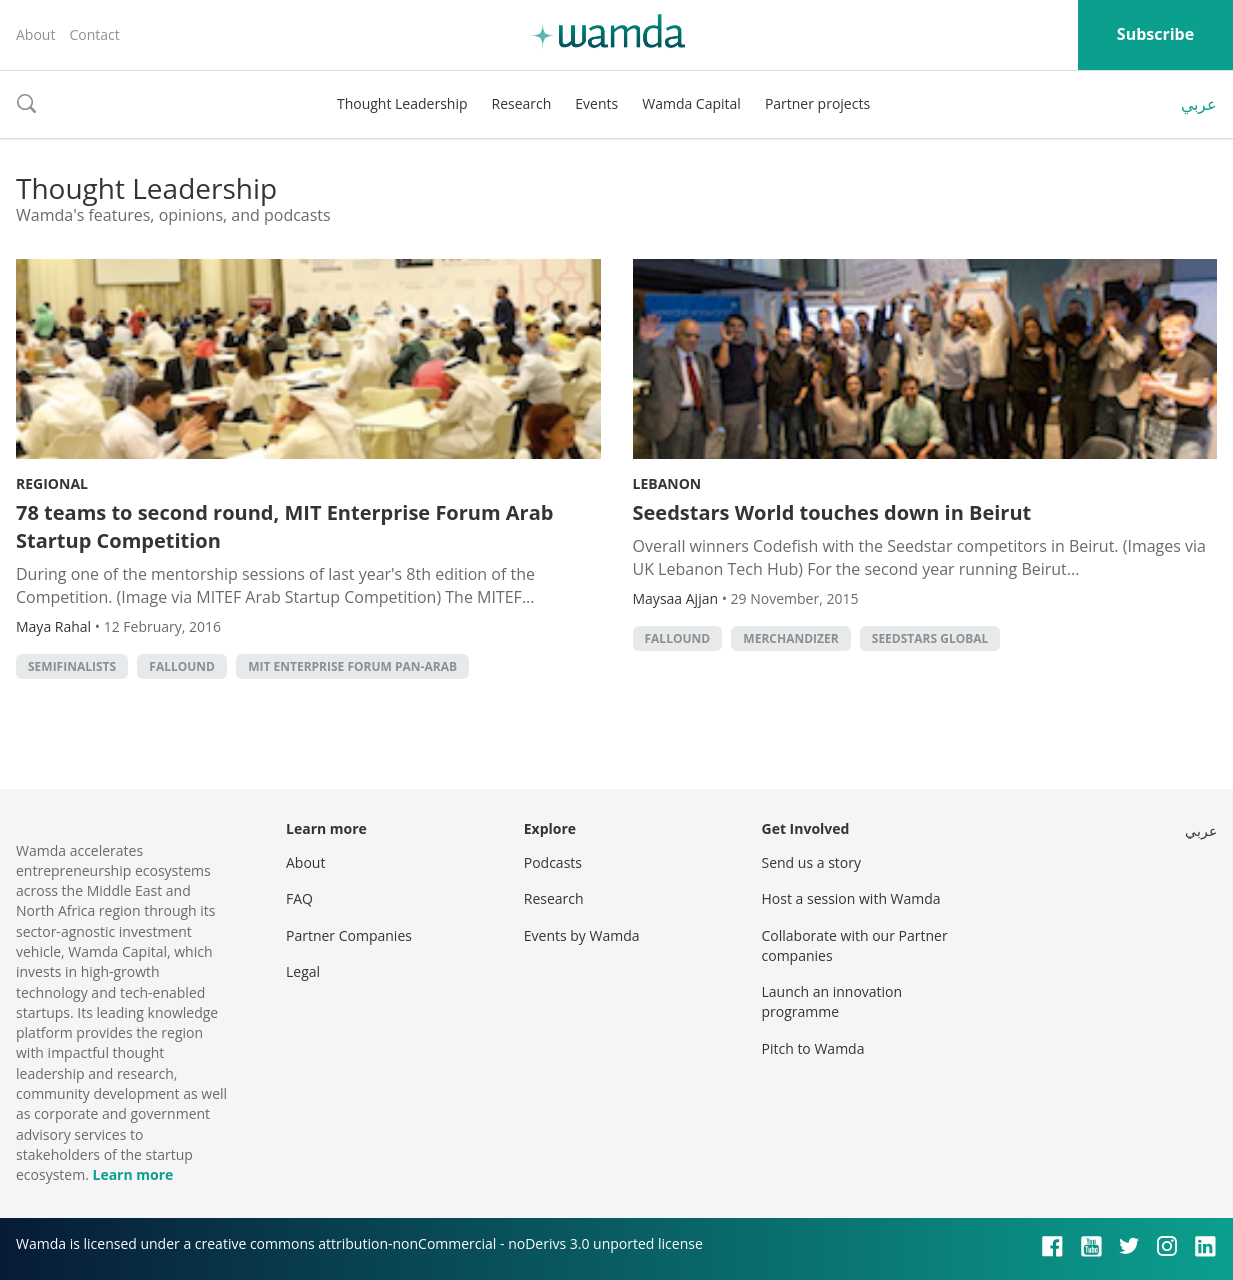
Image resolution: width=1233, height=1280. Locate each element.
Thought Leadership (402, 103)
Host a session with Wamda (851, 898)
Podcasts (553, 862)
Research (522, 103)
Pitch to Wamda (813, 1048)
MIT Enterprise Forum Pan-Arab (352, 666)
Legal (303, 971)
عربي (1199, 104)
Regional (52, 483)
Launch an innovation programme (832, 1001)
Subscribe (1155, 34)
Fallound (182, 666)
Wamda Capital (691, 103)
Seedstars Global (930, 638)
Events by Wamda (582, 935)
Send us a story (811, 862)
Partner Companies (349, 935)
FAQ (299, 898)
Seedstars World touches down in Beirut (832, 512)
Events (596, 103)
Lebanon (667, 483)
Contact (94, 34)
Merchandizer (790, 638)
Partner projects (817, 103)
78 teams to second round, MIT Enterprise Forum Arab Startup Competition (284, 526)
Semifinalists (72, 666)
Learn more (132, 1174)
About (35, 34)
